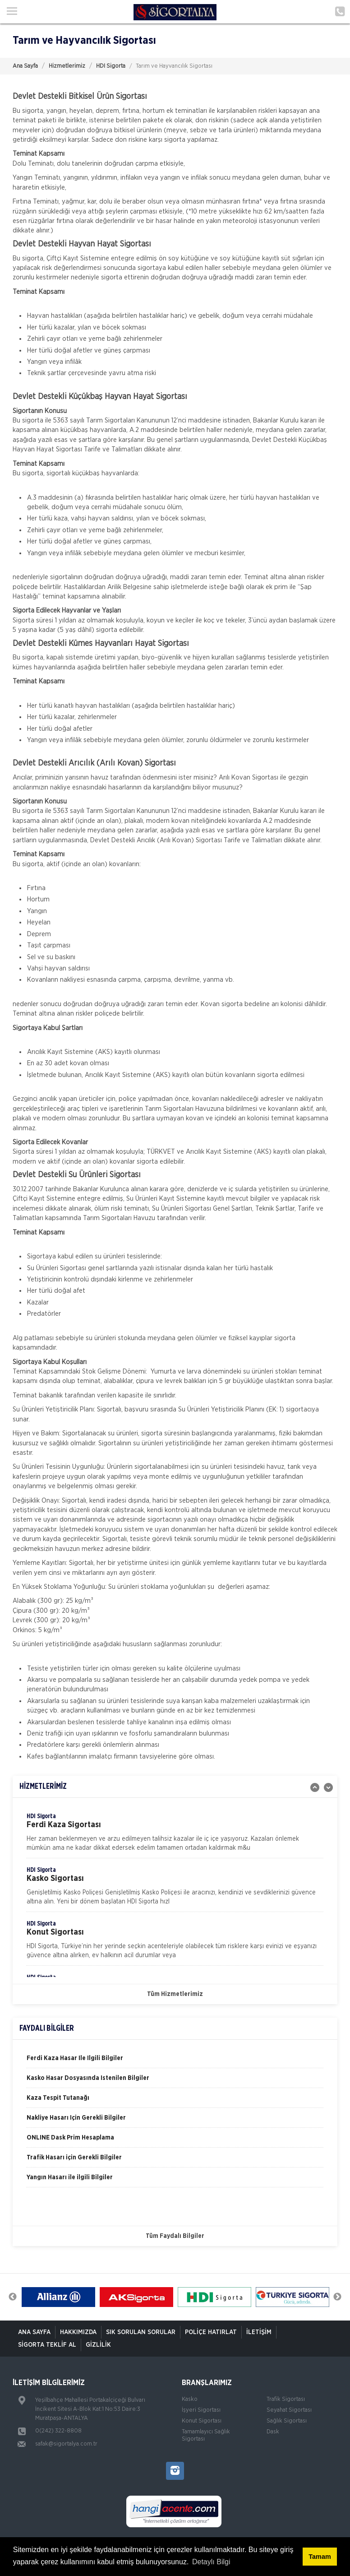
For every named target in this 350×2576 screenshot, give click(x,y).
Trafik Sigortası (286, 2399)
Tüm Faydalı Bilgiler (175, 2236)
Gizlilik (98, 2345)
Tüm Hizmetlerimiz (175, 1994)
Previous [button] (12, 2297)
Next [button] (337, 2297)
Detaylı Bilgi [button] (211, 2562)
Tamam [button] (320, 2556)
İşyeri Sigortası (201, 2410)
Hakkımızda (78, 2332)
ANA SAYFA (34, 2332)
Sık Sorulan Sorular (140, 2332)
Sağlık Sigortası (287, 2421)
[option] (175, 1834)
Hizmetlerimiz (67, 66)
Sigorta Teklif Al (47, 2345)
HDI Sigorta (110, 66)
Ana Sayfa (25, 66)
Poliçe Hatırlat (211, 2332)
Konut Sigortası (201, 2421)
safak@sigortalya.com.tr (66, 2444)
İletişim (259, 2332)
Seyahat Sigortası (289, 2410)
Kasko (190, 2399)
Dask (273, 2432)
